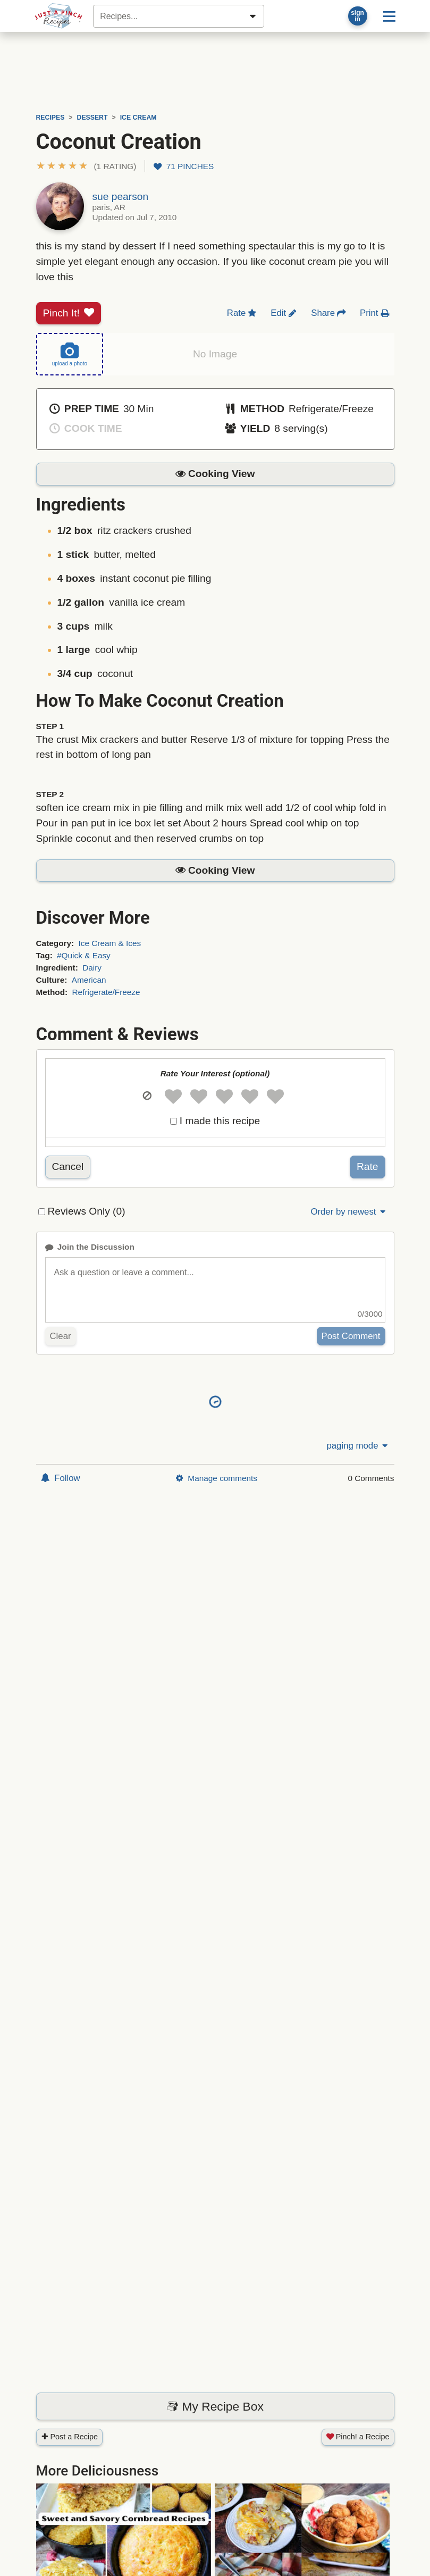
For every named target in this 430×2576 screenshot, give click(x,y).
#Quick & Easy (84, 955)
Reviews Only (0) (86, 1211)
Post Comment (351, 1336)
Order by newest (348, 1212)
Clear (60, 1336)
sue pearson (120, 196)
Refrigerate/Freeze (106, 992)
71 (184, 166)
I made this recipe (220, 1120)
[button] (86, 166)
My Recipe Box (215, 2406)
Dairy (92, 967)
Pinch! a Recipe (358, 2436)
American (89, 979)
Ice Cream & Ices (109, 943)
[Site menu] (389, 16)
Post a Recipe (69, 2436)
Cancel (68, 1166)
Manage (216, 1478)
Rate (367, 1166)
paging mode (357, 1446)
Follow (60, 1478)
